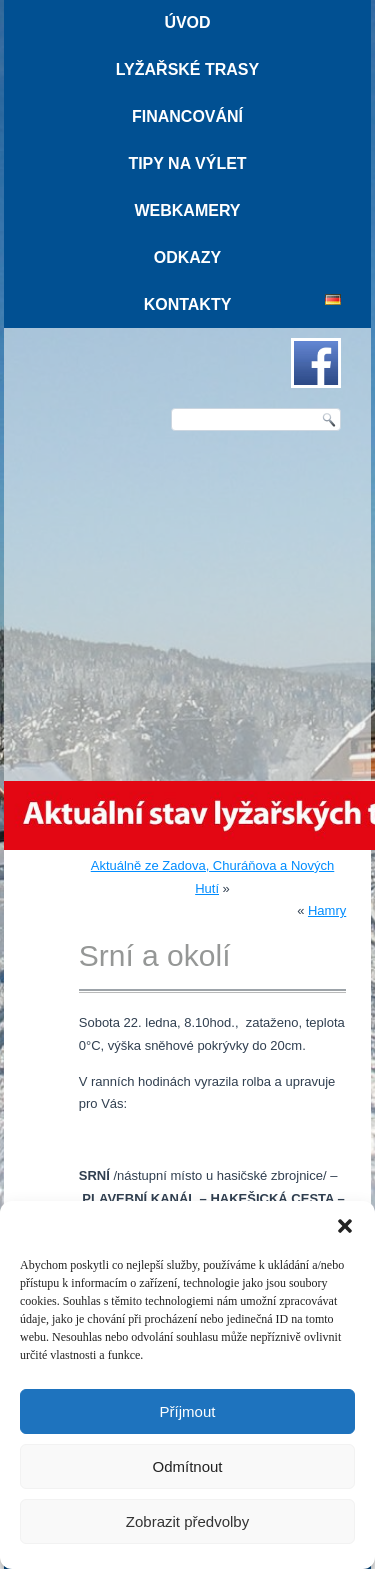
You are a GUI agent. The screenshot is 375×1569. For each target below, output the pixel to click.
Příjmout (188, 1411)
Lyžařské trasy (187, 69)
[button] (345, 1226)
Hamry (327, 910)
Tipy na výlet (187, 163)
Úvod (187, 22)
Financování (187, 116)
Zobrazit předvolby (187, 1521)
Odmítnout (187, 1466)
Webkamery (187, 210)
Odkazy (188, 257)
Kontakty (188, 304)
